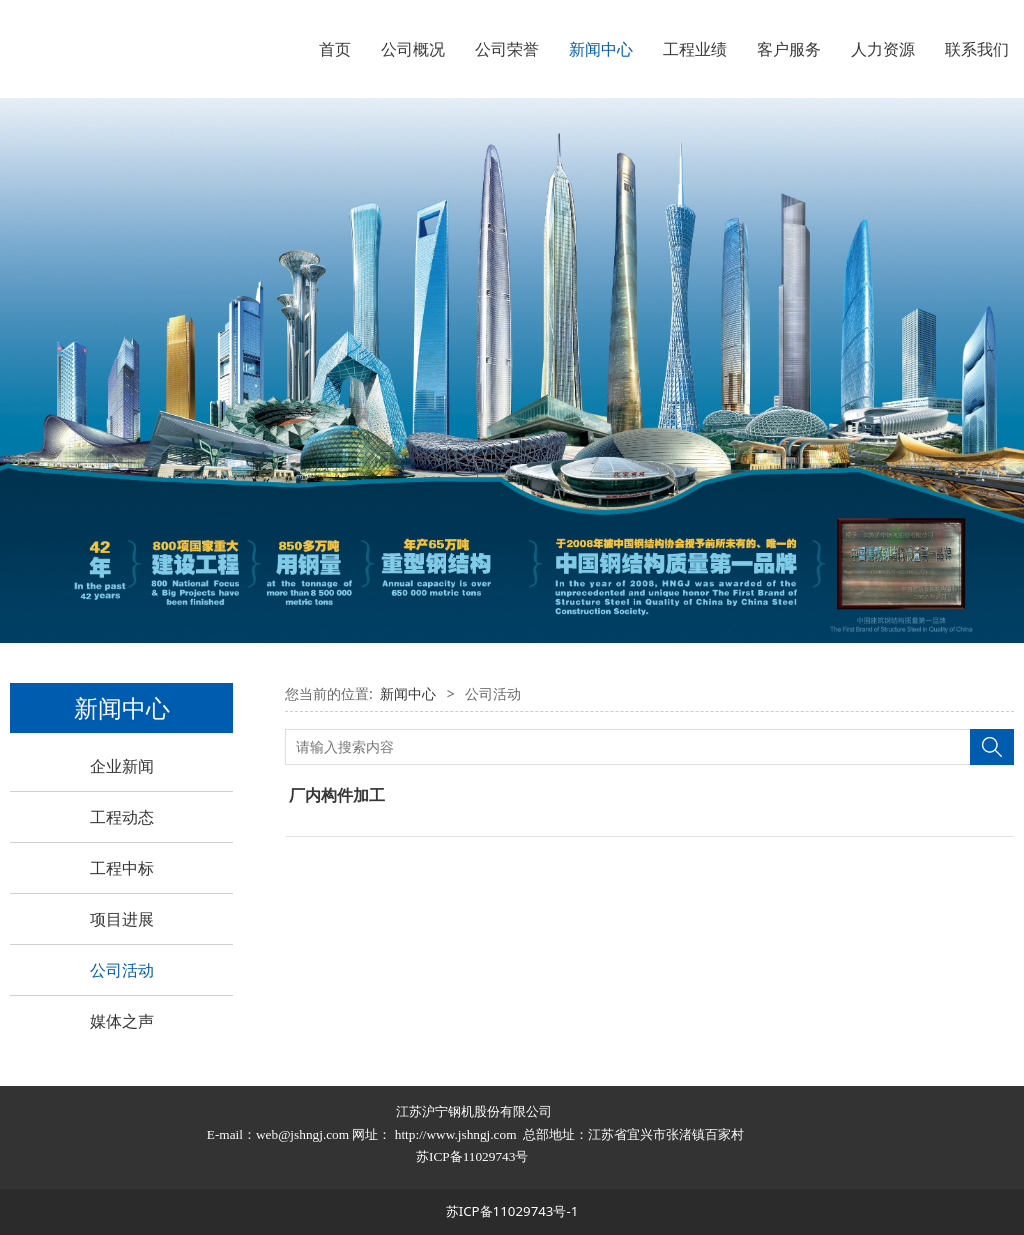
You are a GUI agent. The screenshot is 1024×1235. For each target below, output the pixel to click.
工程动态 (122, 817)
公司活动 (122, 970)
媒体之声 (122, 1021)
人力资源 (883, 49)
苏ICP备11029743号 (474, 1156)
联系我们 (977, 49)
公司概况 (413, 49)
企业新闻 (122, 766)
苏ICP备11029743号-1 (512, 1211)
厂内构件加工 (337, 795)
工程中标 (122, 868)
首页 (335, 49)
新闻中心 (601, 49)
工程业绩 (695, 49)
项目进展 (122, 919)
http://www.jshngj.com (456, 1134)
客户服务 (789, 49)
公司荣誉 (507, 49)
